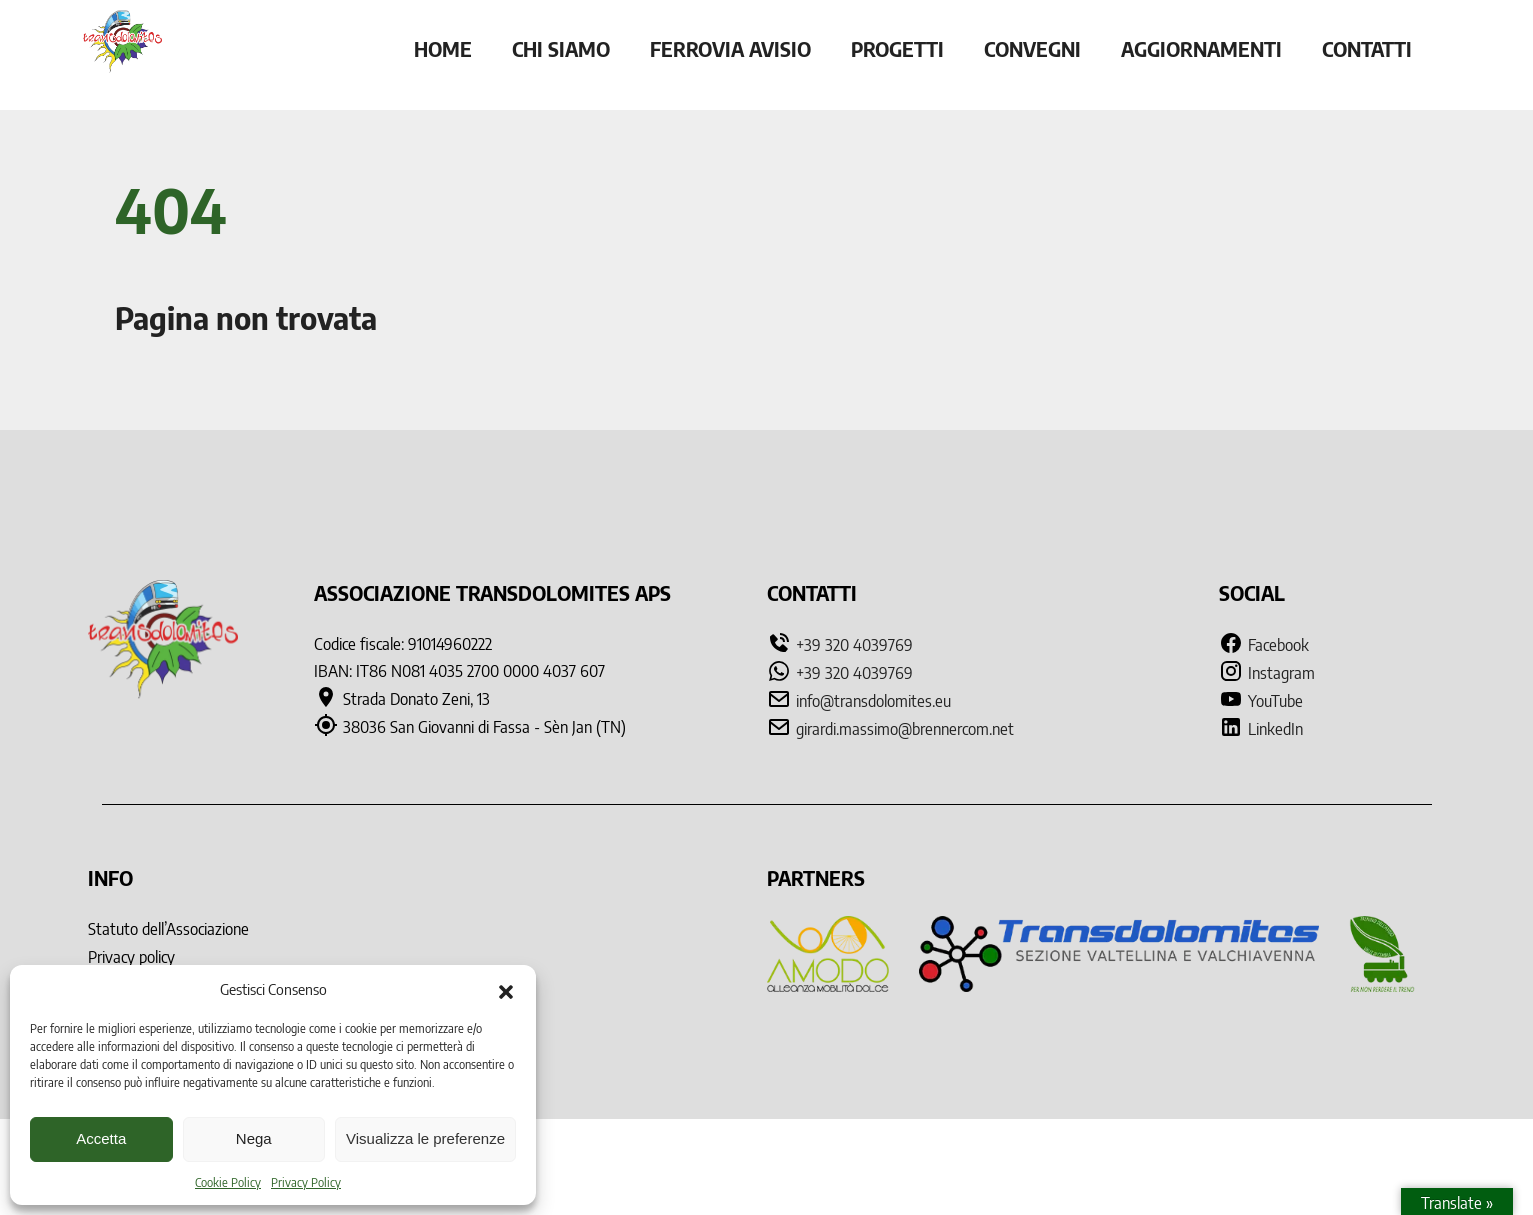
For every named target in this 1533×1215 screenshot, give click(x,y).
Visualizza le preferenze (425, 1138)
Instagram (1267, 673)
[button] (506, 990)
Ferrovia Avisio (730, 48)
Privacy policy (131, 957)
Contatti (1367, 48)
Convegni (1032, 48)
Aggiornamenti (1201, 48)
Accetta (101, 1138)
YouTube (1261, 701)
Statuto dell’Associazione (168, 929)
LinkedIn (1261, 729)
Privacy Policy (306, 1182)
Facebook (1264, 645)
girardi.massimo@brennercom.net (905, 729)
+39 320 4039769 (854, 645)
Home (443, 48)
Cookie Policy (228, 1182)
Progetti (897, 48)
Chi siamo (561, 48)
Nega (254, 1138)
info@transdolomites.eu (873, 701)
